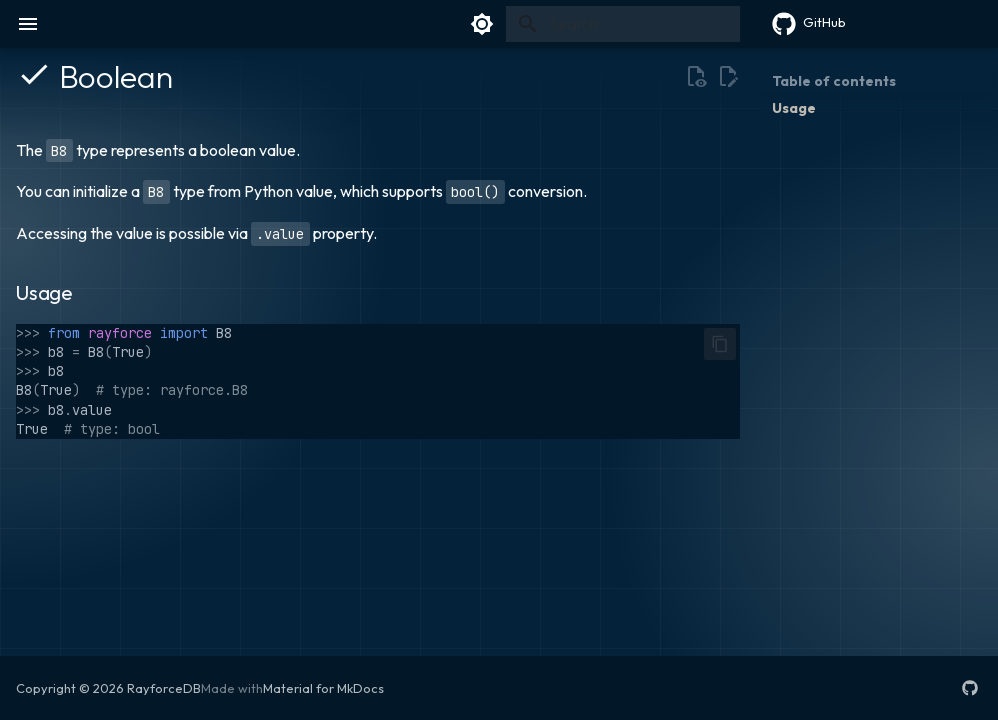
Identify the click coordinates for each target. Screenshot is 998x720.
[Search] (623, 24)
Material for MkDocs (323, 688)
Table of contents (834, 81)
